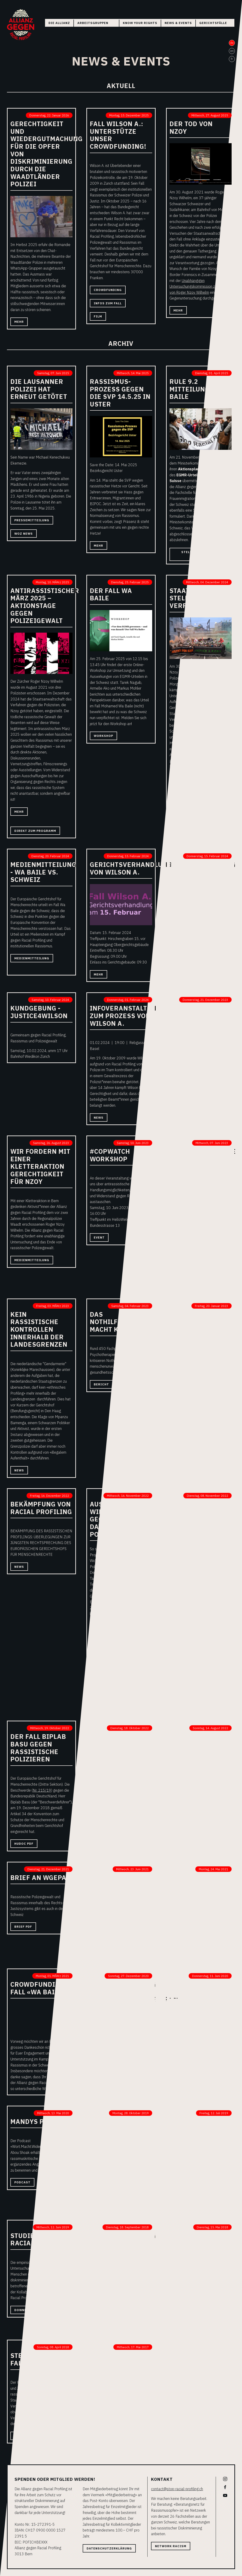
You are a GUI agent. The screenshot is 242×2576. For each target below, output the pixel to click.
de (232, 43)
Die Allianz (59, 23)
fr (232, 59)
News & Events (178, 23)
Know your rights (140, 23)
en (232, 51)
